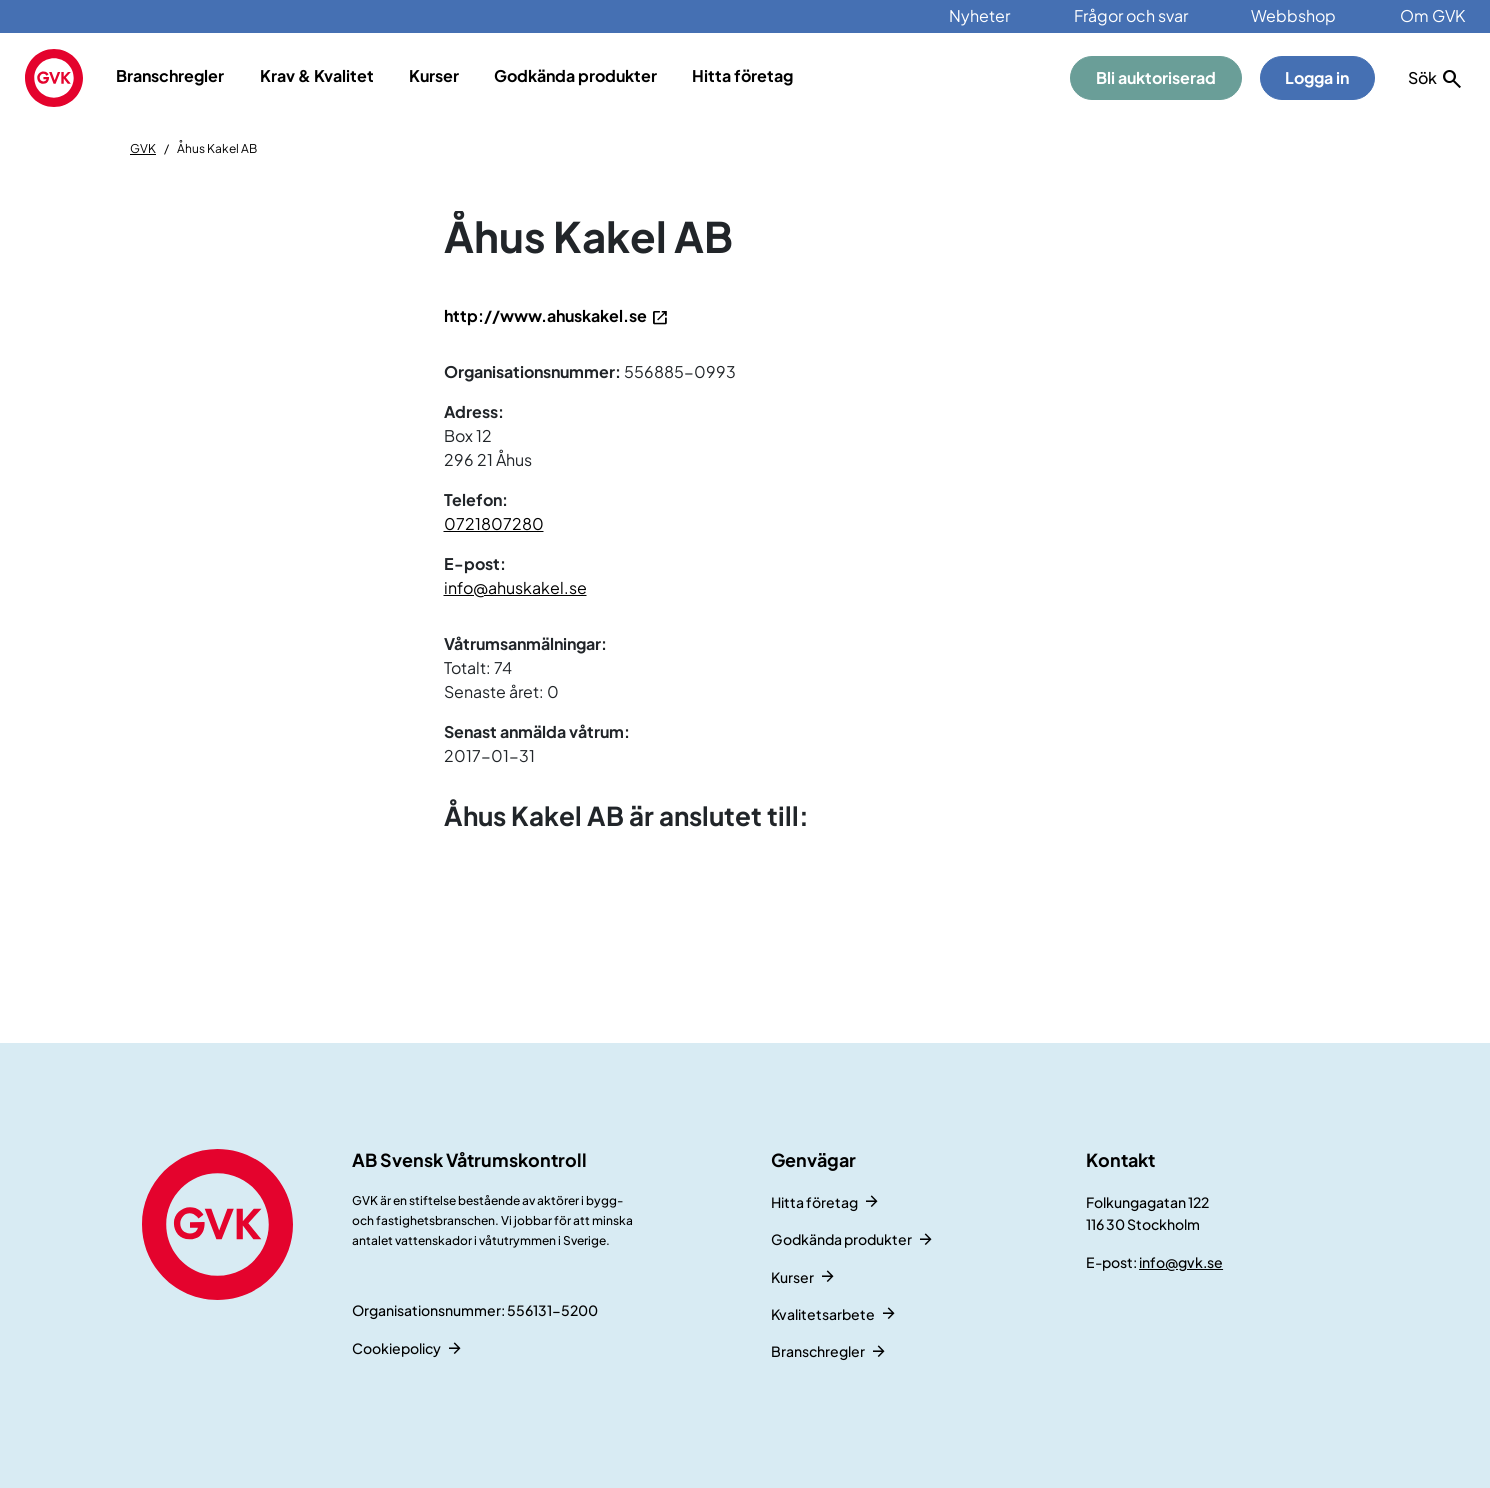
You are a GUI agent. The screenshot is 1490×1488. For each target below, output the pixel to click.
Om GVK (1432, 15)
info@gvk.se (1181, 1262)
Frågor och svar (1131, 15)
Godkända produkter (575, 75)
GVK (143, 148)
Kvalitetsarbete (823, 1314)
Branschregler (170, 75)
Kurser (434, 75)
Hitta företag (742, 75)
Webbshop (1293, 15)
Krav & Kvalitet (317, 75)
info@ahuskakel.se (515, 587)
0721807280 (494, 523)
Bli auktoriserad (1156, 77)
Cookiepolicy (396, 1348)
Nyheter (979, 15)
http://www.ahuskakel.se (545, 315)
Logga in (1317, 77)
